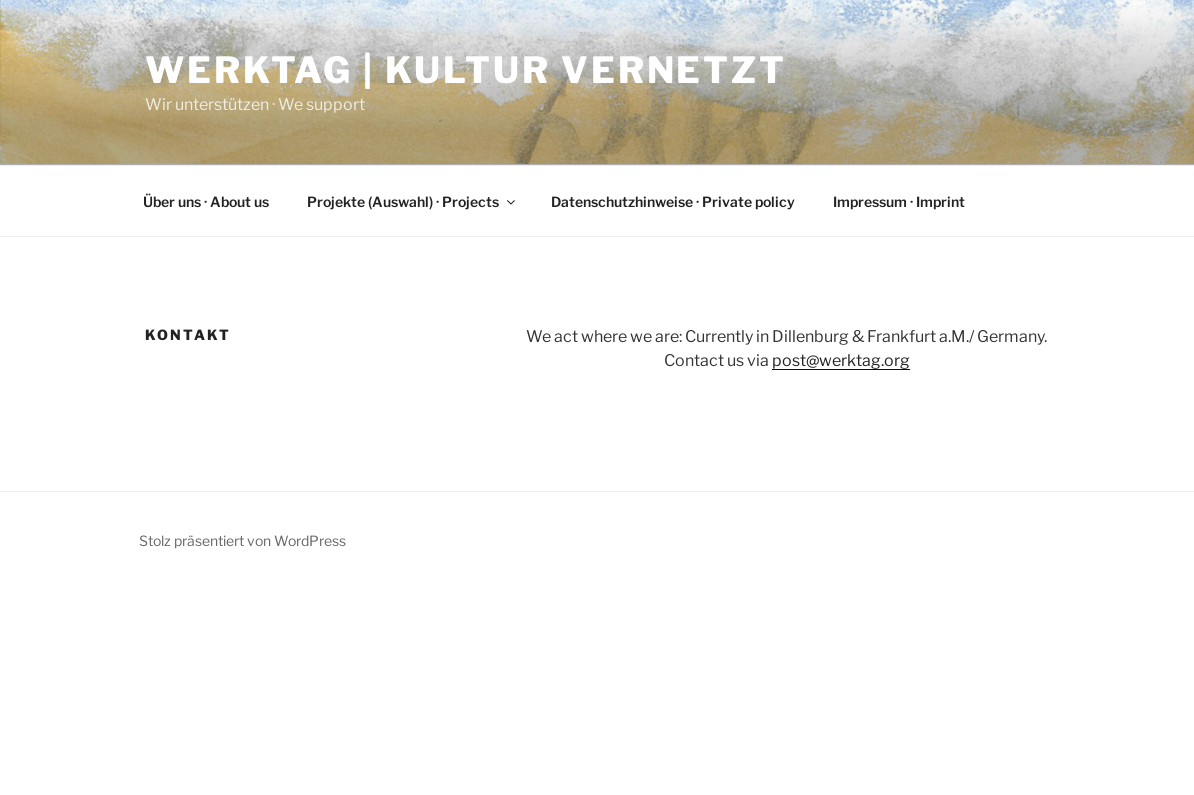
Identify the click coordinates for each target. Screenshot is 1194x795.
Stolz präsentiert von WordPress (242, 540)
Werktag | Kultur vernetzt (466, 70)
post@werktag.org (841, 360)
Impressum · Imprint (899, 201)
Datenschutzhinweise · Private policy (673, 201)
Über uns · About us (206, 201)
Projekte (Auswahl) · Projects (412, 201)
